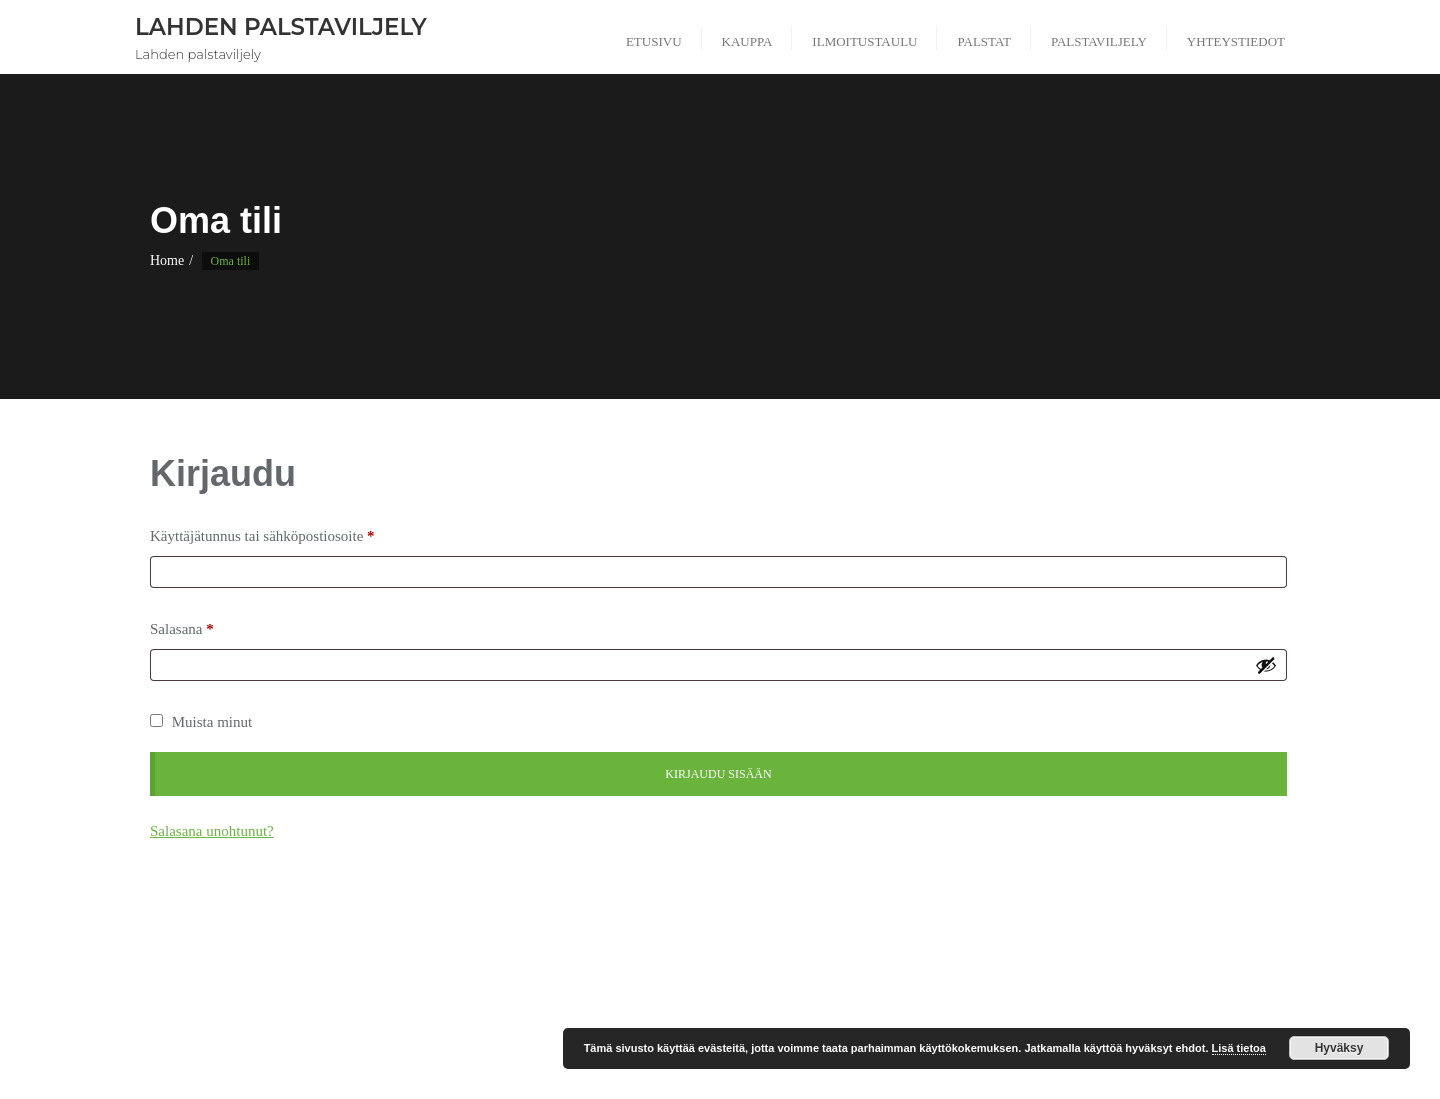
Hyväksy (1339, 1048)
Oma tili (1165, 965)
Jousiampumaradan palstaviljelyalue (1041, 940)
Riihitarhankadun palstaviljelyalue (684, 990)
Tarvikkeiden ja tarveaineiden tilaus (1148, 990)
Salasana (187, 629)
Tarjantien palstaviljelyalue (951, 990)
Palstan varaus (246, 990)
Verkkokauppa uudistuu (634, 1016)
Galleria (458, 940)
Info (904, 940)
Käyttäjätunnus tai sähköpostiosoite (267, 536)
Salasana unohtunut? (212, 831)
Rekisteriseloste (521, 990)
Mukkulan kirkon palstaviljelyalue (775, 965)
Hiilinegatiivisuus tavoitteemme (595, 940)
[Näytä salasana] (1266, 665)
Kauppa (1252, 940)
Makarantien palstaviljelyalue (576, 965)
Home (167, 260)
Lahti (452, 965)
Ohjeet (915, 965)
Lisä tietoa (1239, 1048)
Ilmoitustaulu (825, 940)
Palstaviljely (415, 990)
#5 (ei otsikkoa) (198, 940)
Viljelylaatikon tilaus (893, 1016)
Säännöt (828, 990)
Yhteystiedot (1013, 1016)
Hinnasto (734, 940)
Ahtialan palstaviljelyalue (338, 940)
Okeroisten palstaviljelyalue (1037, 965)
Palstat (333, 990)
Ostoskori (1244, 965)
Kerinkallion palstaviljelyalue (330, 965)
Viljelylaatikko (767, 1016)
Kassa (1184, 940)
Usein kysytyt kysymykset (471, 1016)
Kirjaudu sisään (718, 774)
